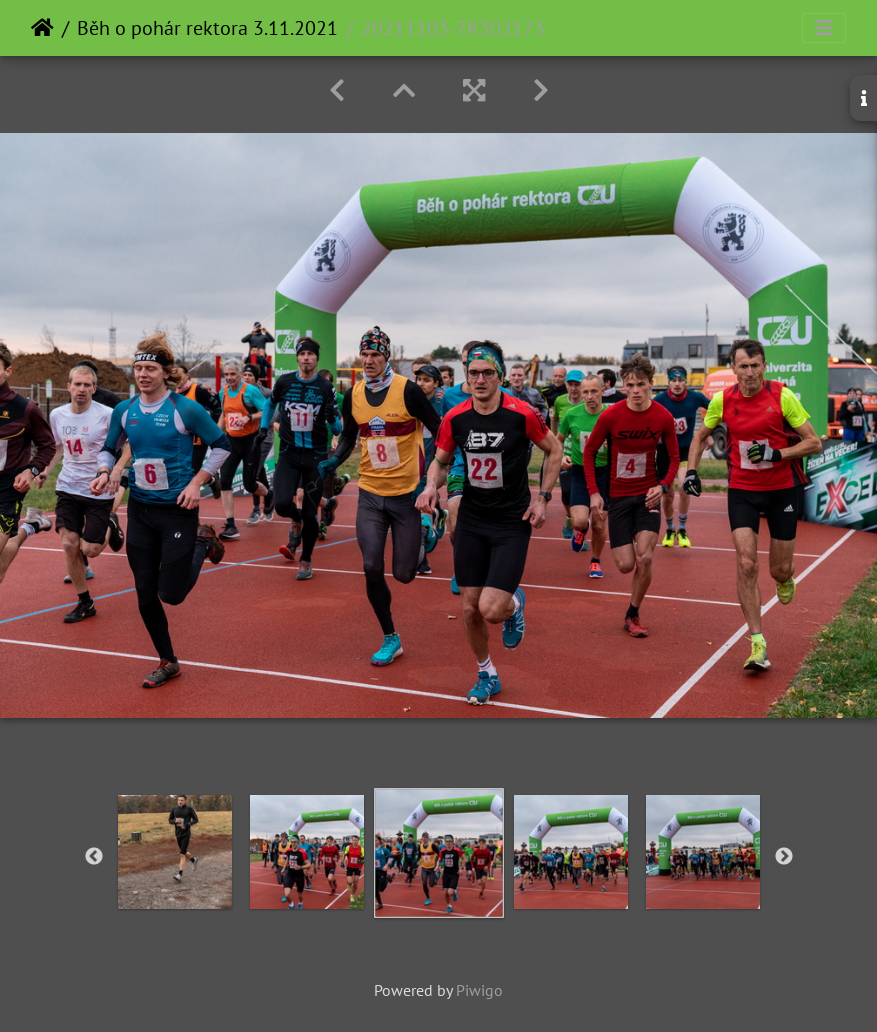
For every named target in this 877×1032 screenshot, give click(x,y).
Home (42, 28)
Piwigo (479, 990)
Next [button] (784, 857)
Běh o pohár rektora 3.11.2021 (207, 28)
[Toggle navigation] (824, 28)
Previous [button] (94, 857)
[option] (175, 852)
